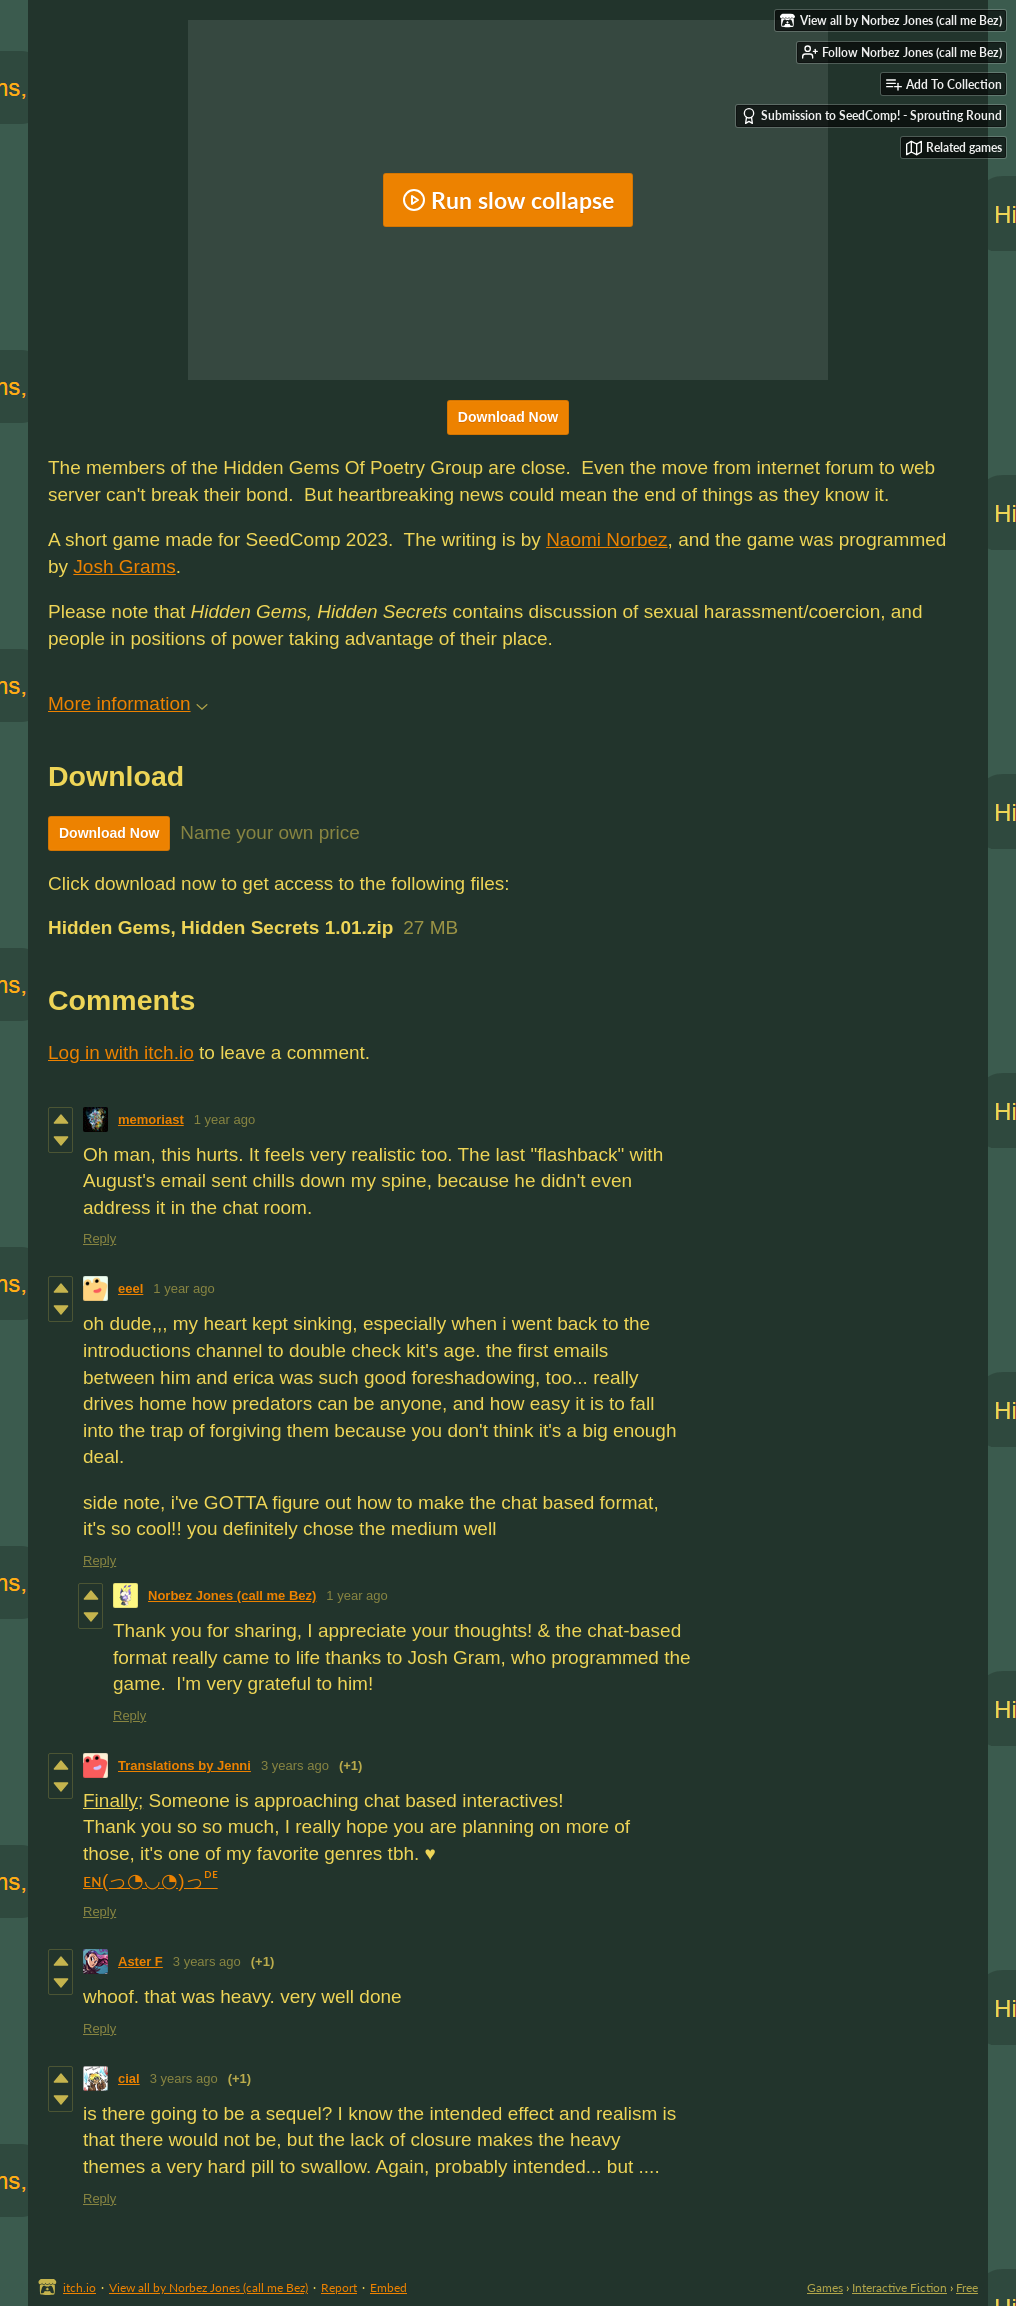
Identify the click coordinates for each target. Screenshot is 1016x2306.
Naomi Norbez (606, 539)
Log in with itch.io (121, 1052)
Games (825, 2287)
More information (128, 703)
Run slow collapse (508, 200)
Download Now (508, 417)
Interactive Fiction (899, 2287)
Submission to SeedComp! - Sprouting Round (871, 116)
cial (129, 2078)
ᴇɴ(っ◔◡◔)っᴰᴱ (150, 1880)
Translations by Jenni (184, 1765)
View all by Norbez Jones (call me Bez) (208, 2287)
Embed (388, 2287)
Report (339, 2287)
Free (967, 2287)
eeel (130, 1288)
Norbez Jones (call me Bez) (232, 1595)
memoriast (151, 1119)
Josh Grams (124, 566)
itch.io (79, 2287)
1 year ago (224, 1119)
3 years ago (295, 1765)
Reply (99, 1238)
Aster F (140, 1961)
